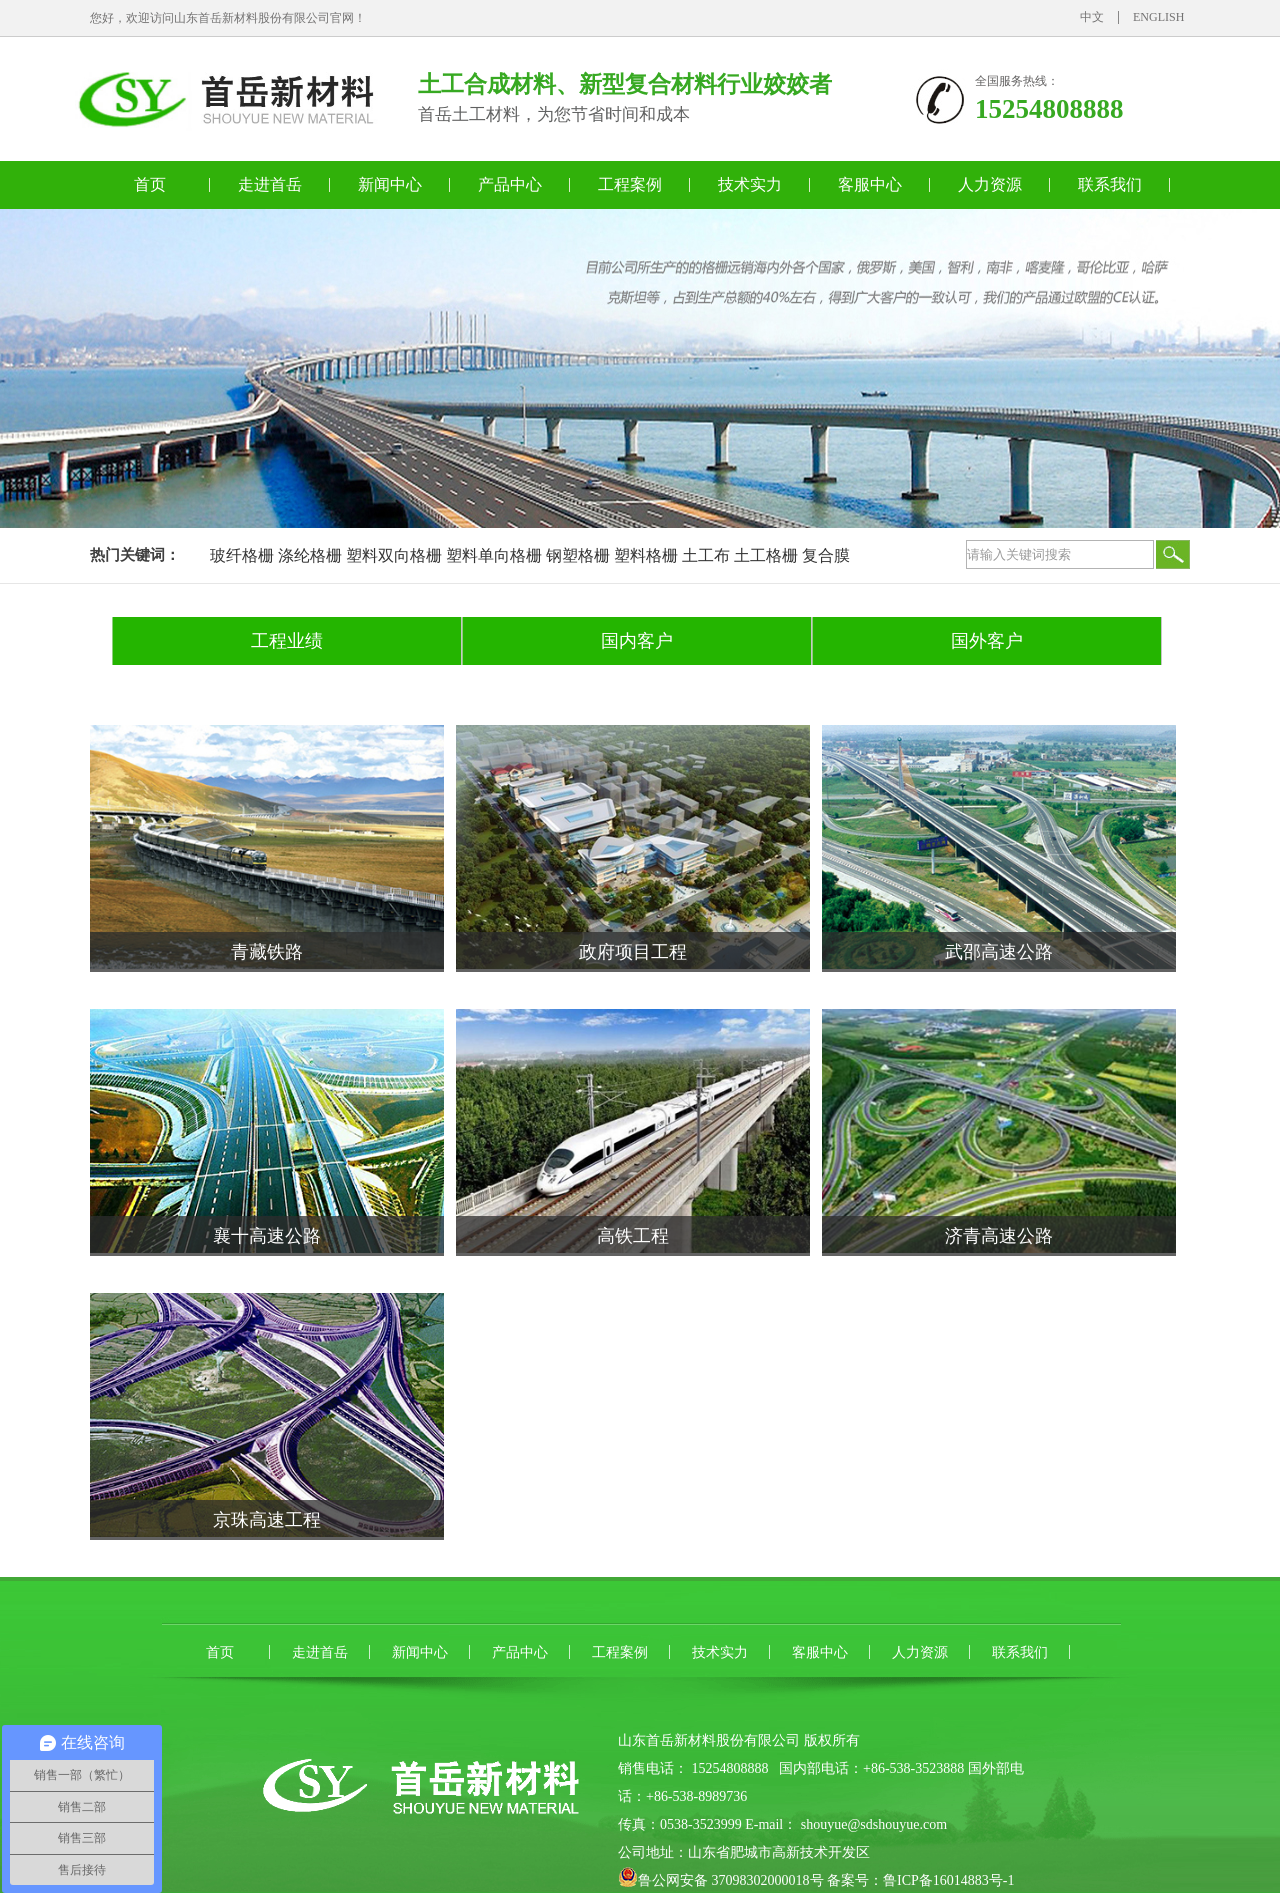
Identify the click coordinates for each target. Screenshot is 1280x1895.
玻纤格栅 (242, 555)
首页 (150, 184)
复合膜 (826, 555)
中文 (1092, 17)
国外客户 (987, 641)
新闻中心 (390, 184)
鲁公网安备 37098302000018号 (731, 1880)
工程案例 (630, 184)
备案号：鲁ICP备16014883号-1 (920, 1880)
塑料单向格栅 (494, 555)
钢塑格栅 (578, 555)
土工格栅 (766, 555)
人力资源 (990, 184)
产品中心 (510, 184)
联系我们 (1110, 184)
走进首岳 (270, 184)
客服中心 (870, 184)
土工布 (706, 555)
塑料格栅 (646, 555)
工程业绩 (287, 641)
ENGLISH (1158, 17)
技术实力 (750, 184)
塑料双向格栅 (394, 555)
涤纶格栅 (310, 555)
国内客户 (637, 641)
